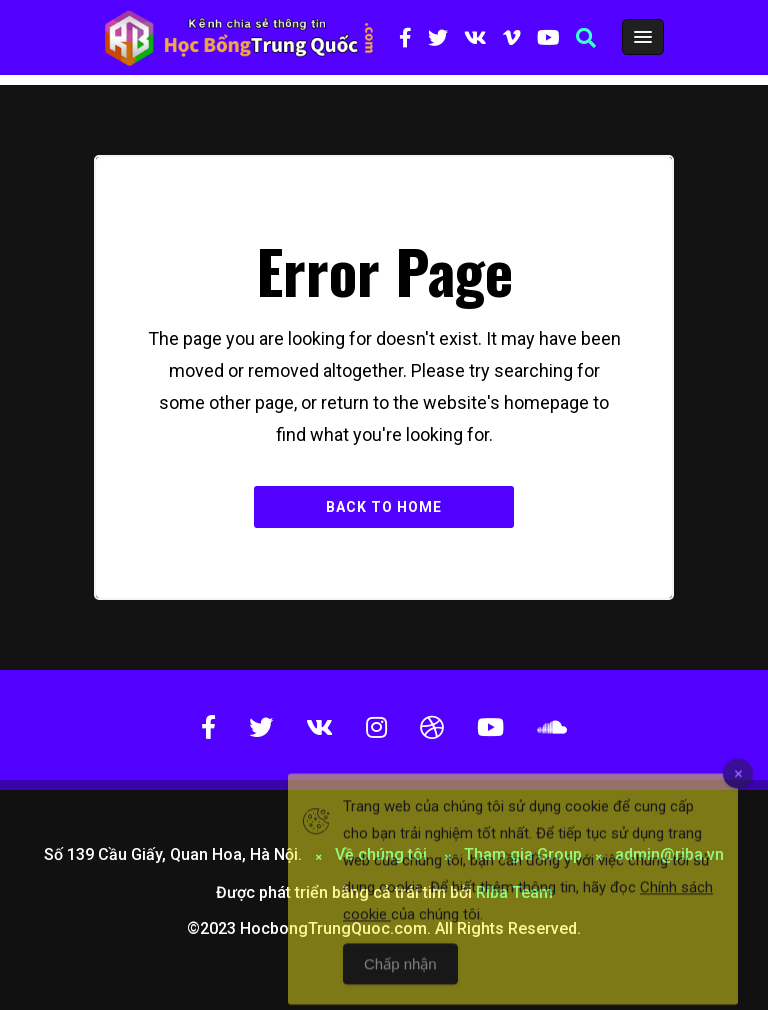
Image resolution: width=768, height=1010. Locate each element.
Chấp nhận (400, 980)
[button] (586, 38)
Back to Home (384, 507)
